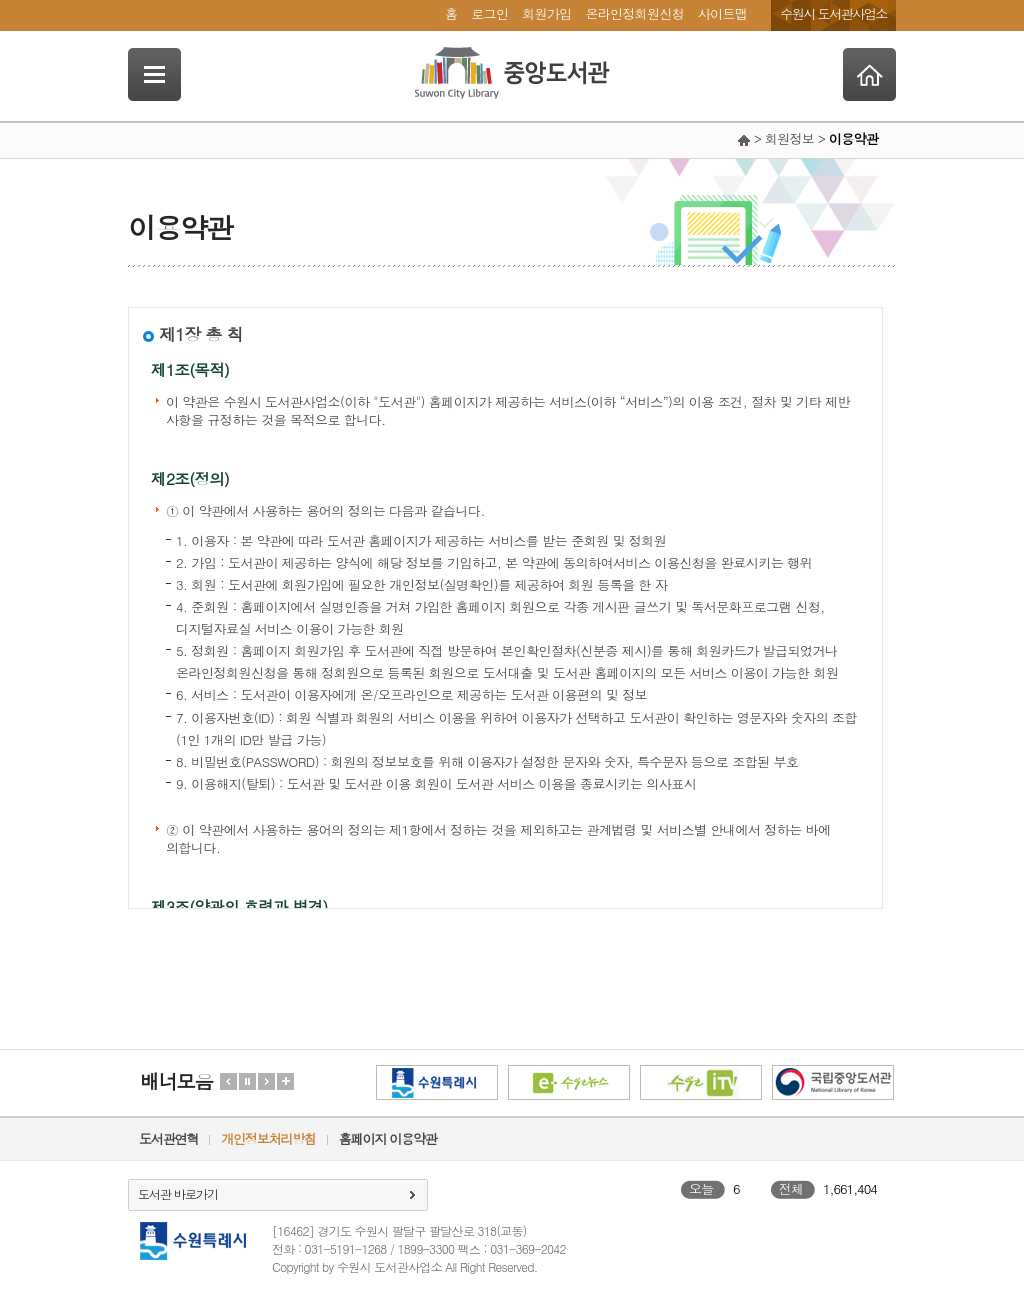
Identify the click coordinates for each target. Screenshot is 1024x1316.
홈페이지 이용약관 (388, 1138)
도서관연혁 (168, 1138)
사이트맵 (722, 13)
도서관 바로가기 (178, 1193)
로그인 (489, 13)
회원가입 (546, 13)
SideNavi (154, 74)
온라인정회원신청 (634, 13)
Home (869, 74)
